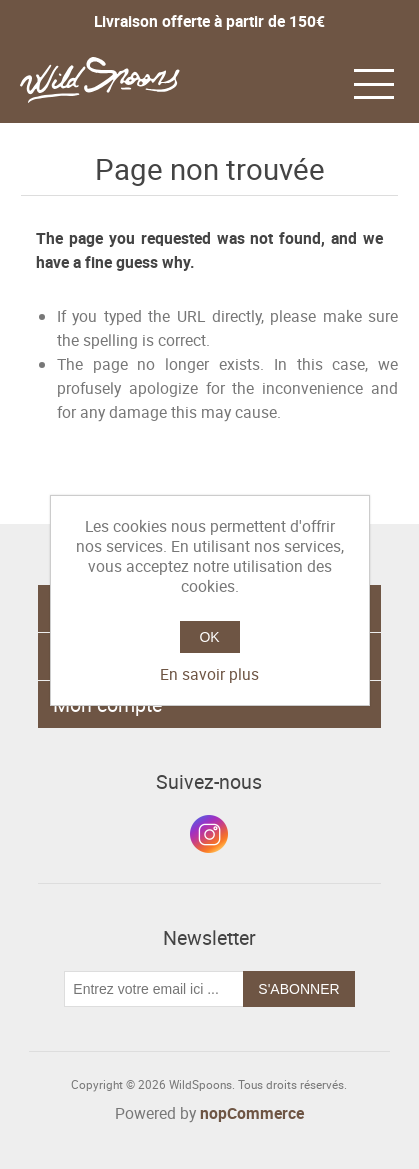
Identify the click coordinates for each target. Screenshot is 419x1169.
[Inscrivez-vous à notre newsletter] (154, 989)
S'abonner (298, 989)
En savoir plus (209, 674)
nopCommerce (252, 1113)
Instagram (209, 834)
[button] (374, 82)
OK (209, 637)
